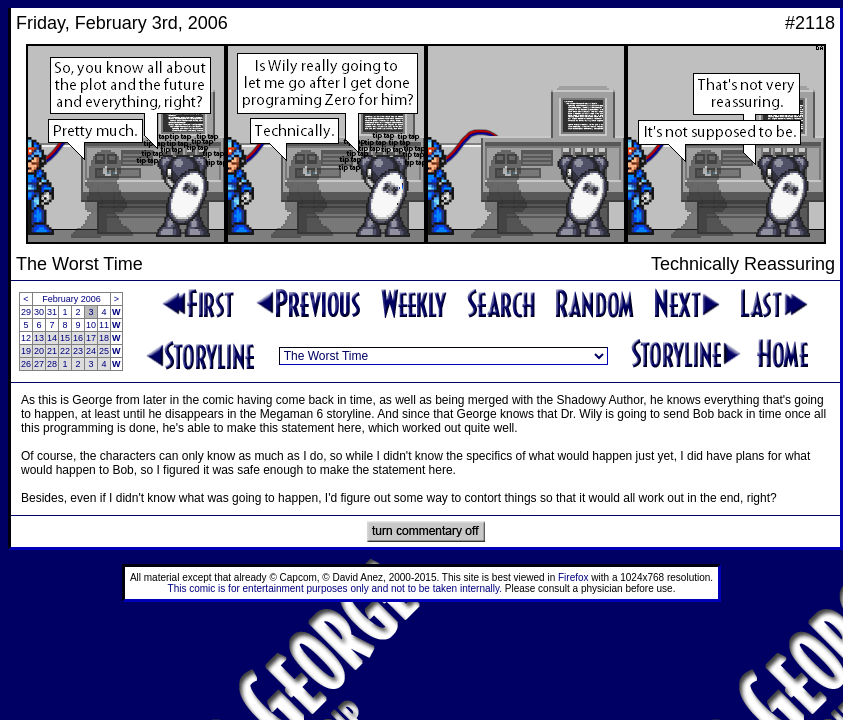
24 (91, 351)
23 (78, 351)
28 (52, 364)
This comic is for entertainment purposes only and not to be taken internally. (335, 588)
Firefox (573, 577)
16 (78, 338)
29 (26, 312)
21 (52, 351)
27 (39, 364)
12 (26, 338)
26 (26, 364)
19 (26, 351)
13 (39, 338)
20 (39, 351)
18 (104, 338)
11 (104, 325)
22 (65, 351)
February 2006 (71, 299)
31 (52, 312)
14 (52, 338)
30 (39, 312)
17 (91, 338)
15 (65, 338)
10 (91, 325)
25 (104, 351)
